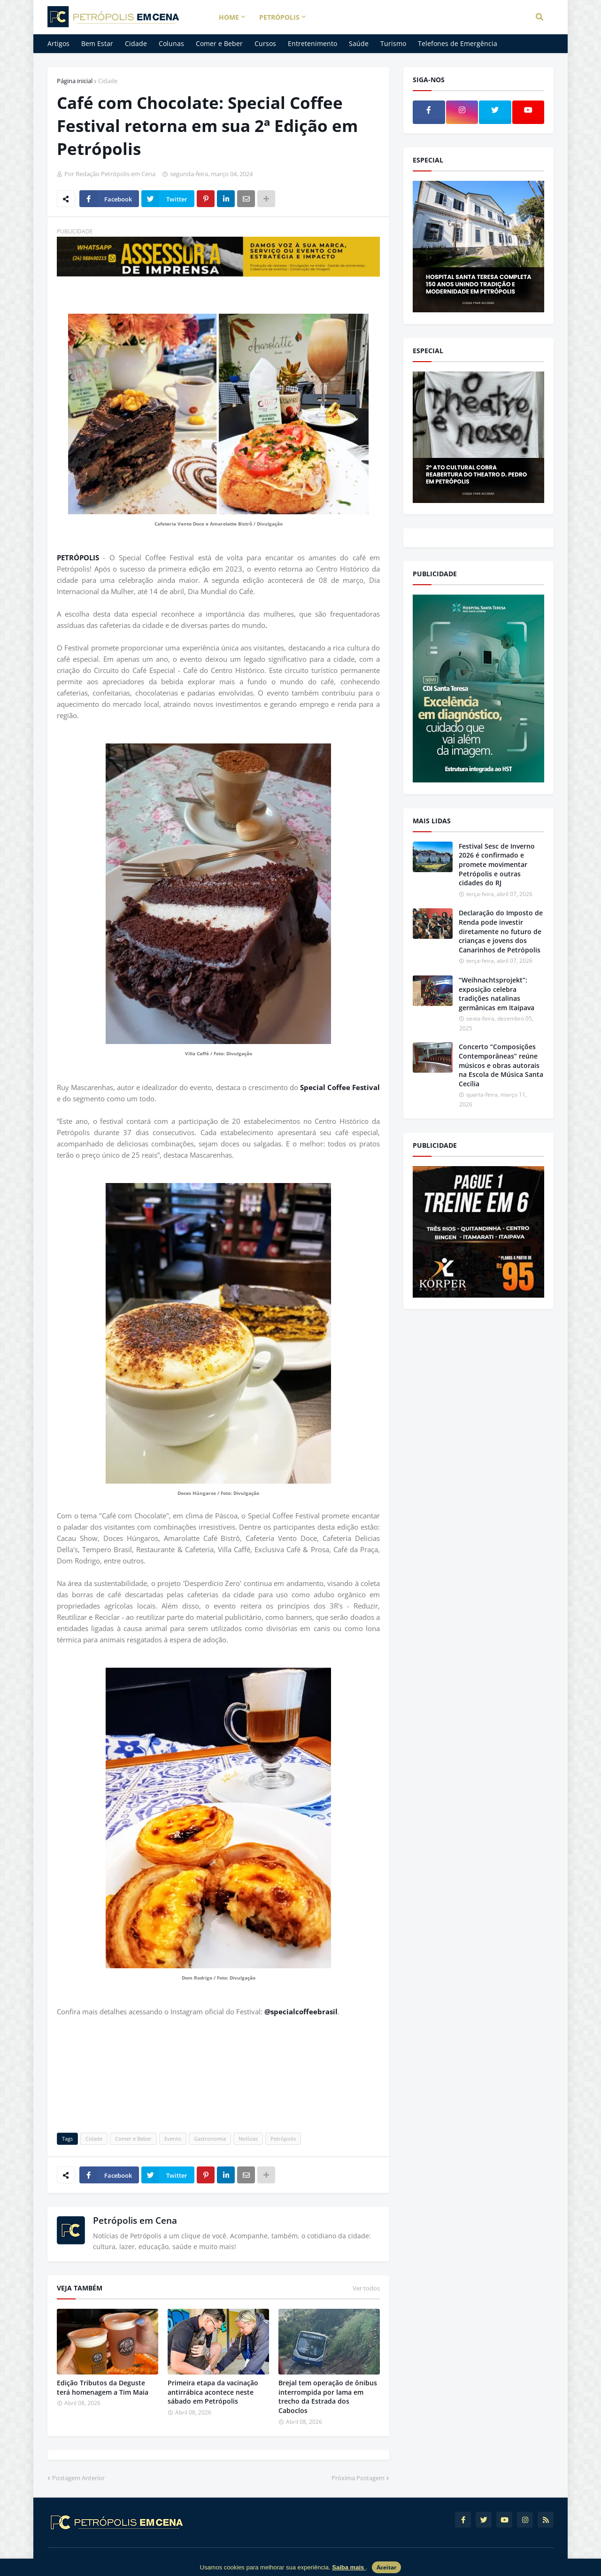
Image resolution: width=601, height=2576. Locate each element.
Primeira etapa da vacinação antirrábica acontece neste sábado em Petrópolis (213, 2392)
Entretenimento (312, 43)
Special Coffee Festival (340, 1087)
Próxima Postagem (358, 2478)
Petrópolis (283, 2138)
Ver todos (366, 2288)
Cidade (136, 43)
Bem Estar (97, 43)
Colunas (171, 43)
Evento (172, 2138)
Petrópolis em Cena (135, 2220)
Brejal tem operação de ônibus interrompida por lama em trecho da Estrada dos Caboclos (327, 2396)
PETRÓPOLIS (80, 557)
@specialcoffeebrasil (301, 2011)
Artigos (58, 43)
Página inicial (74, 81)
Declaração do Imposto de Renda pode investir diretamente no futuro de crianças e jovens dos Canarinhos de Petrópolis (501, 931)
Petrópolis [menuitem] (279, 17)
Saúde (359, 43)
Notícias (248, 2138)
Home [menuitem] (229, 17)
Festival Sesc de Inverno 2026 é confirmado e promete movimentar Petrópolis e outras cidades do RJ (497, 864)
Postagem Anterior (78, 2478)
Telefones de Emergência (457, 43)
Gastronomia (210, 2138)
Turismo (393, 43)
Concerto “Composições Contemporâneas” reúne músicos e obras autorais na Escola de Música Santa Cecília (501, 1065)
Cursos (265, 43)
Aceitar (386, 2567)
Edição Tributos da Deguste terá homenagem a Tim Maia (102, 2387)
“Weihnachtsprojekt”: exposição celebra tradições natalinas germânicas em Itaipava (496, 993)
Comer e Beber (219, 43)
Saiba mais (349, 2567)
